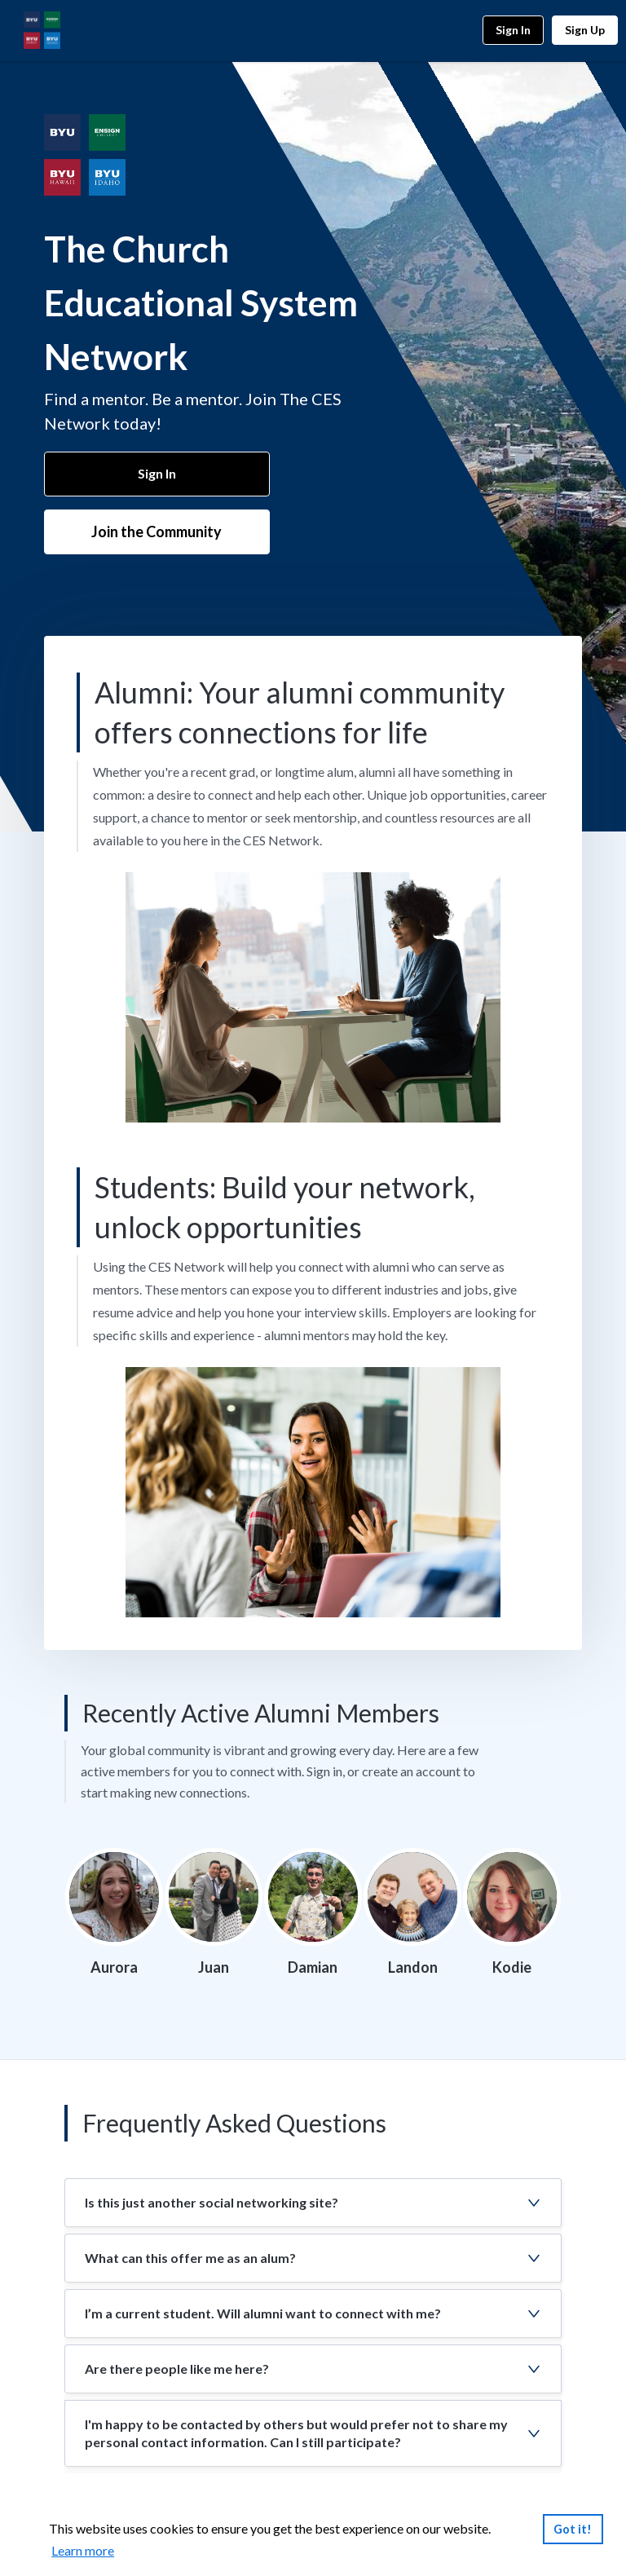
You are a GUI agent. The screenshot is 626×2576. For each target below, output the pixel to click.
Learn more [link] (82, 2550)
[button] (313, 2202)
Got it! (572, 2529)
